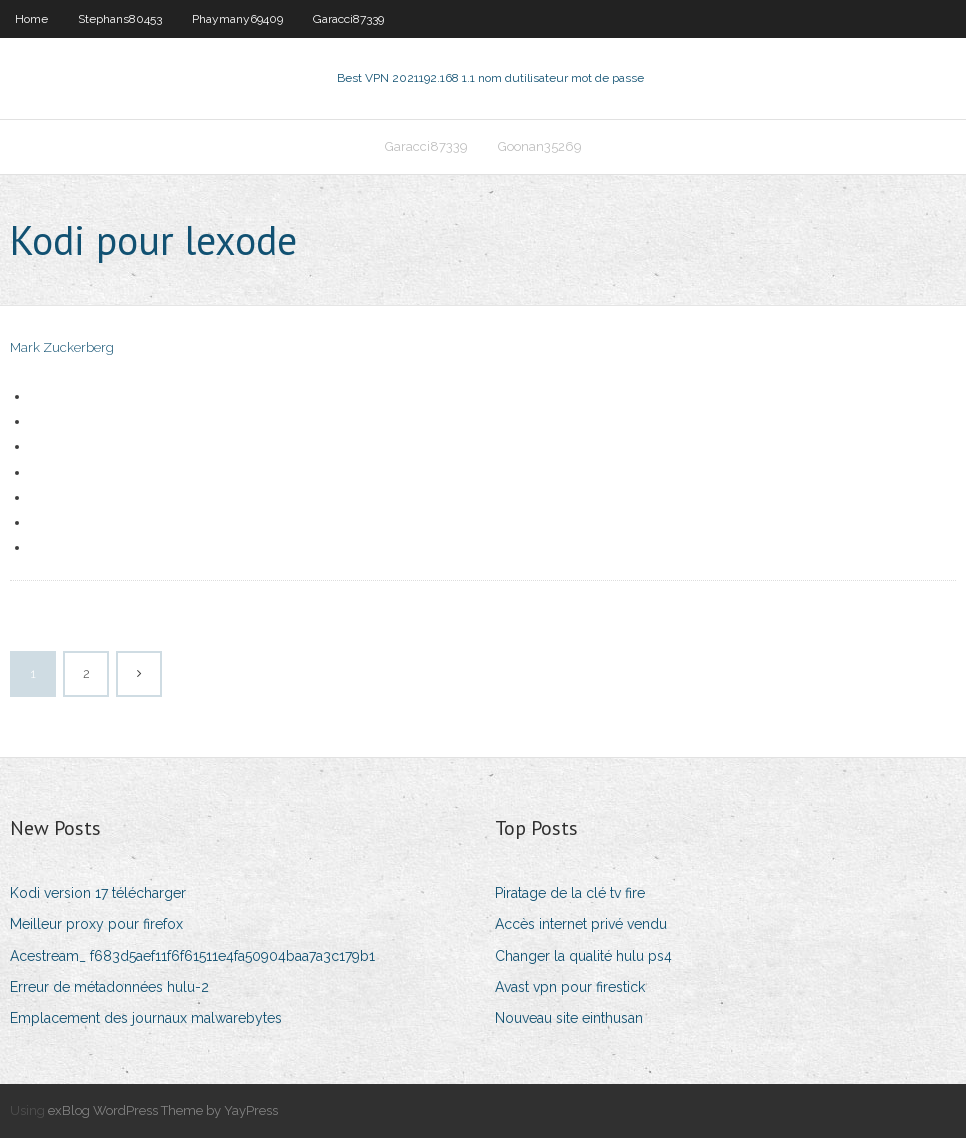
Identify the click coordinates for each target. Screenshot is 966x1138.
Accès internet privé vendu (581, 924)
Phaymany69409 (237, 19)
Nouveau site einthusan (569, 1018)
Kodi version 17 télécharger (98, 893)
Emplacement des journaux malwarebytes (146, 1018)
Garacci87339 (348, 19)
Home (31, 19)
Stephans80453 (120, 19)
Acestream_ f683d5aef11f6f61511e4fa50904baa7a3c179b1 (192, 956)
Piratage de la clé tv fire (570, 893)
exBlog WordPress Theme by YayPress (163, 1110)
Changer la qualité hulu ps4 (583, 956)
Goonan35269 (540, 146)
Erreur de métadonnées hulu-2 (109, 987)
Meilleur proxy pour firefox (96, 924)
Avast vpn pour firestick (570, 987)
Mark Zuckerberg (62, 347)
